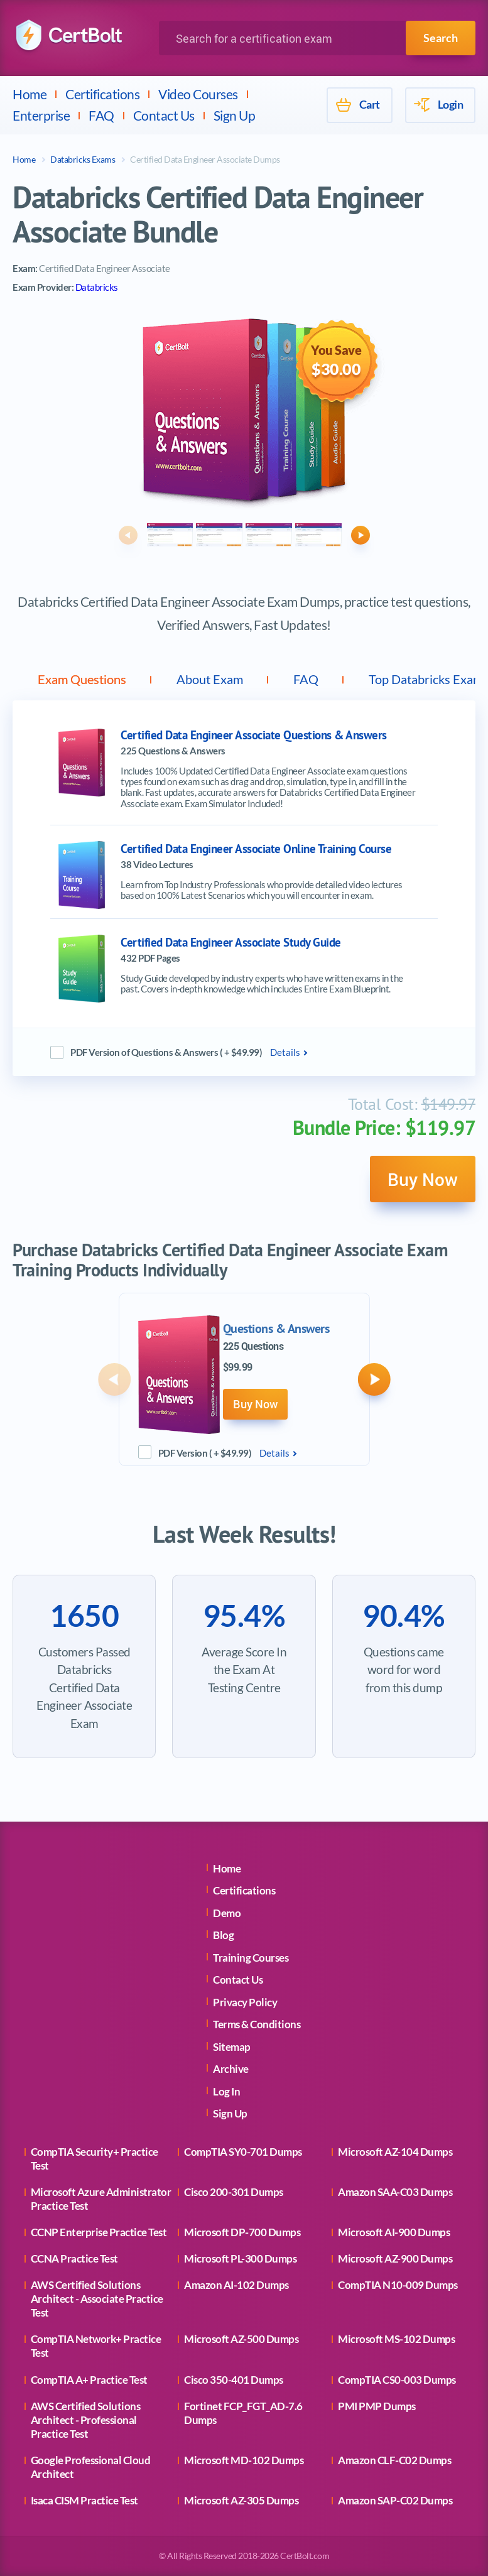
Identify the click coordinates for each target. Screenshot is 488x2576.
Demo (227, 1913)
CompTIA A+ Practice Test (89, 2379)
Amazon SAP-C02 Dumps (395, 2500)
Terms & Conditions (256, 2024)
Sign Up (235, 115)
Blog (223, 1935)
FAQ (101, 115)
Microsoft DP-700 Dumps (242, 2232)
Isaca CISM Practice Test (84, 2500)
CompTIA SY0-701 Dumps (243, 2151)
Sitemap (232, 2046)
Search (440, 38)
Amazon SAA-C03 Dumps (395, 2191)
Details (285, 1052)
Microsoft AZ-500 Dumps (241, 2338)
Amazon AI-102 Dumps (236, 2284)
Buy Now (423, 1179)
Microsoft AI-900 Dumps (394, 2232)
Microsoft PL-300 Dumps (240, 2258)
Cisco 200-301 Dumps (233, 2191)
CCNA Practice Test (74, 2258)
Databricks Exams (82, 159)
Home (29, 94)
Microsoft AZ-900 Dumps (395, 2258)
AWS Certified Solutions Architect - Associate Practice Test (97, 2298)
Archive (231, 2068)
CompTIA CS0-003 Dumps (397, 2379)
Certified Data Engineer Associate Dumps (205, 159)
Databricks (96, 287)
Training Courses (250, 1957)
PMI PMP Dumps (377, 2406)
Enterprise (41, 115)
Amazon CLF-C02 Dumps (394, 2460)
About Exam (209, 679)
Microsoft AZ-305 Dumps (241, 2500)
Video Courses (198, 94)
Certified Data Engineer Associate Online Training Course (256, 849)
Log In (226, 2091)
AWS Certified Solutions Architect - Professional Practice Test (86, 2419)
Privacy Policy (245, 2002)
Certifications (102, 94)
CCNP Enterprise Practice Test (99, 2232)
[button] (128, 535)
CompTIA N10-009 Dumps (398, 2284)
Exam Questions (82, 679)
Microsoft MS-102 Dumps (396, 2338)
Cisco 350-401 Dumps (233, 2379)
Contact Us (164, 115)
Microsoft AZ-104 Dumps (395, 2151)
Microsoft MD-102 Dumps (243, 2460)
